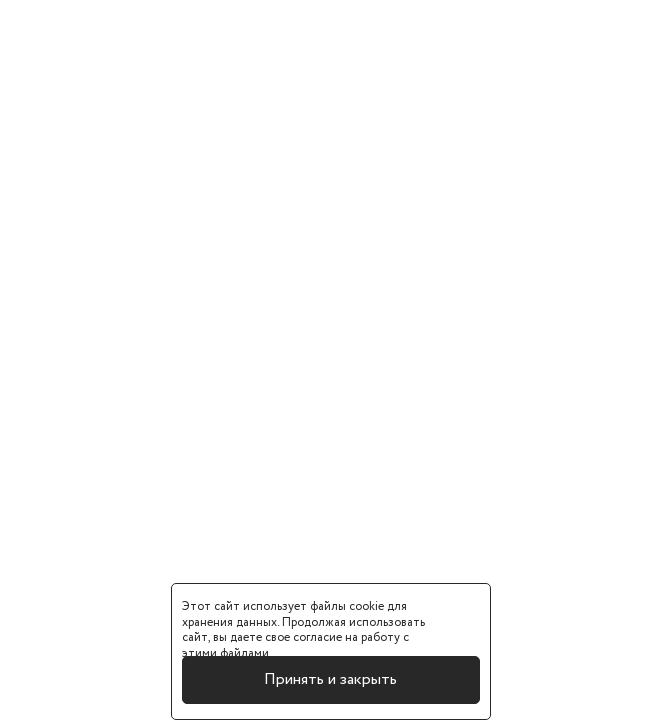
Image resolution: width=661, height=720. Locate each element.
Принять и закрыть (330, 679)
